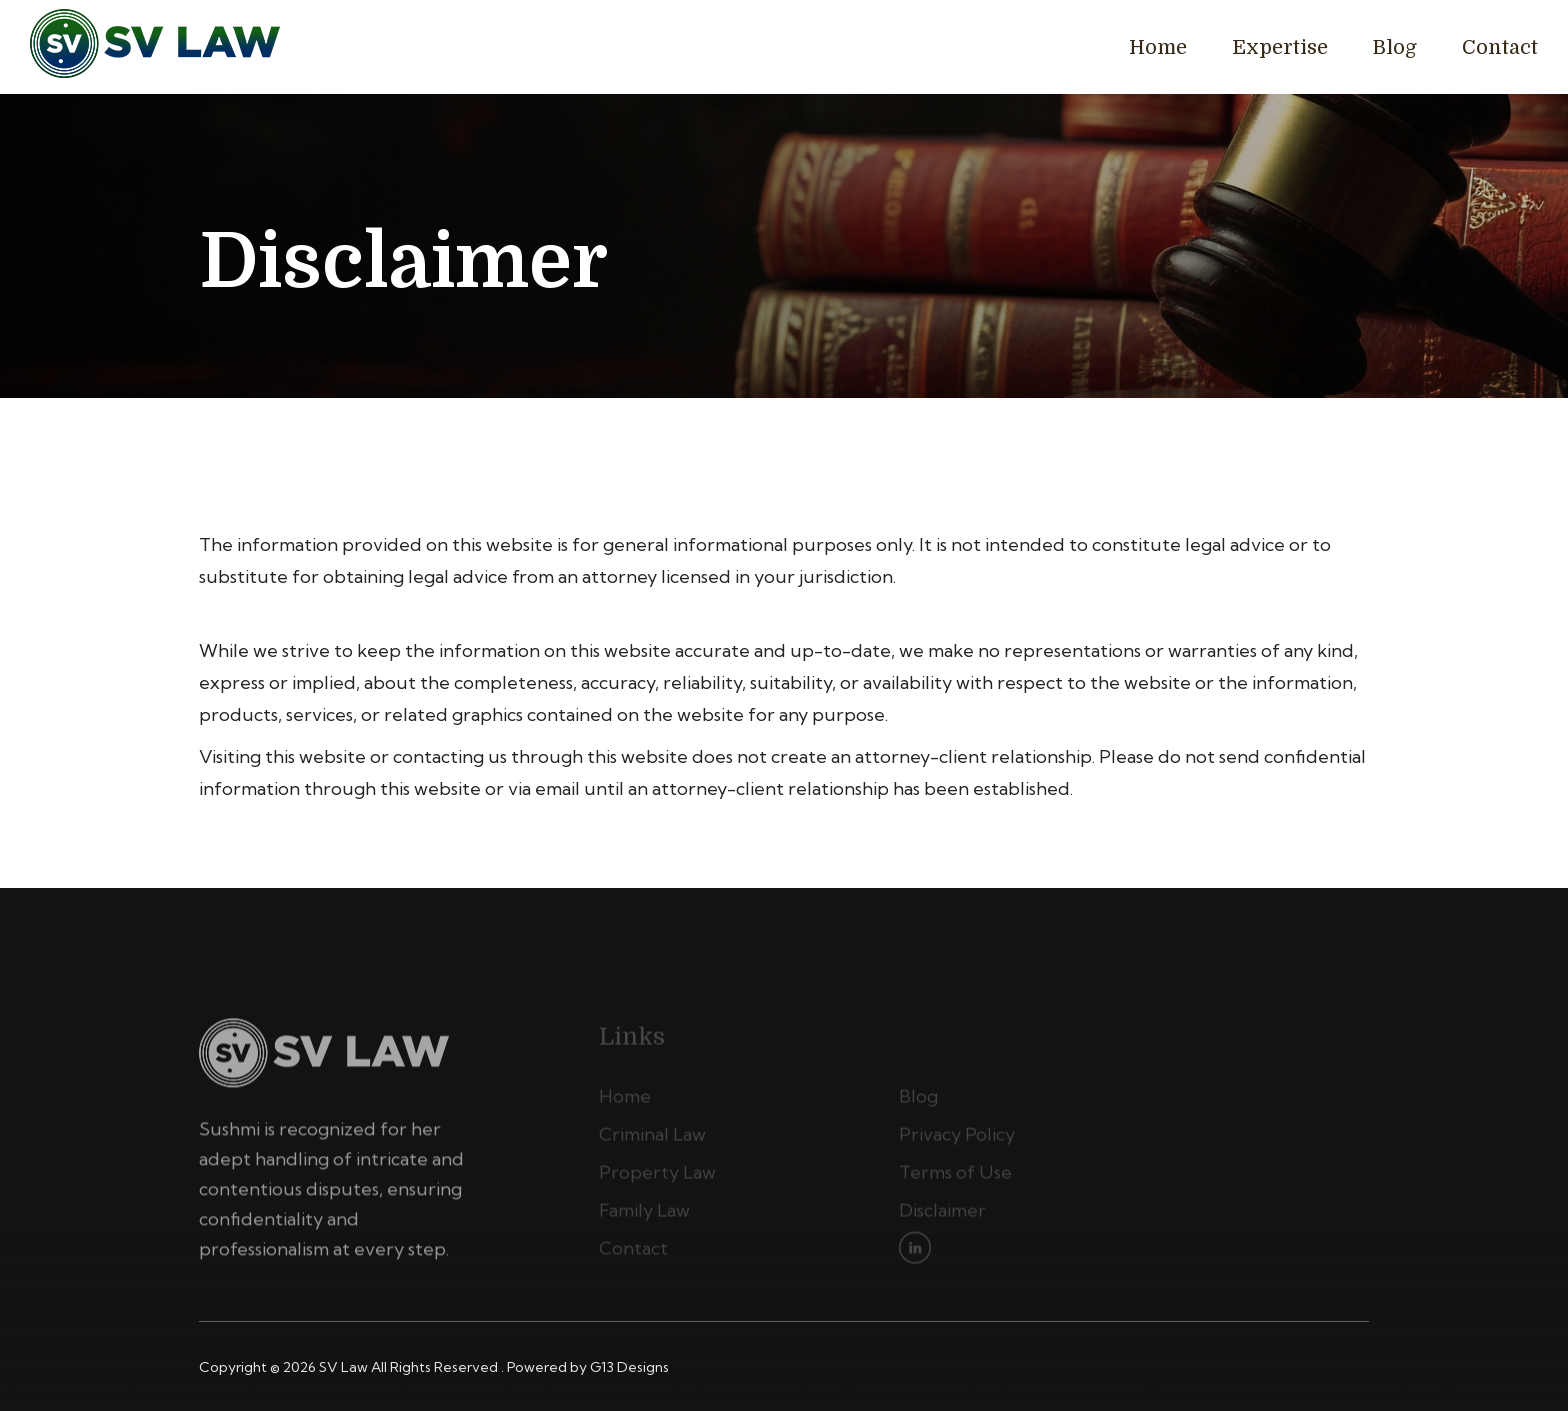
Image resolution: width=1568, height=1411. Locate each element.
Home (1158, 47)
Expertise (1280, 47)
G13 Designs (629, 1367)
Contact (1500, 47)
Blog (1395, 47)
